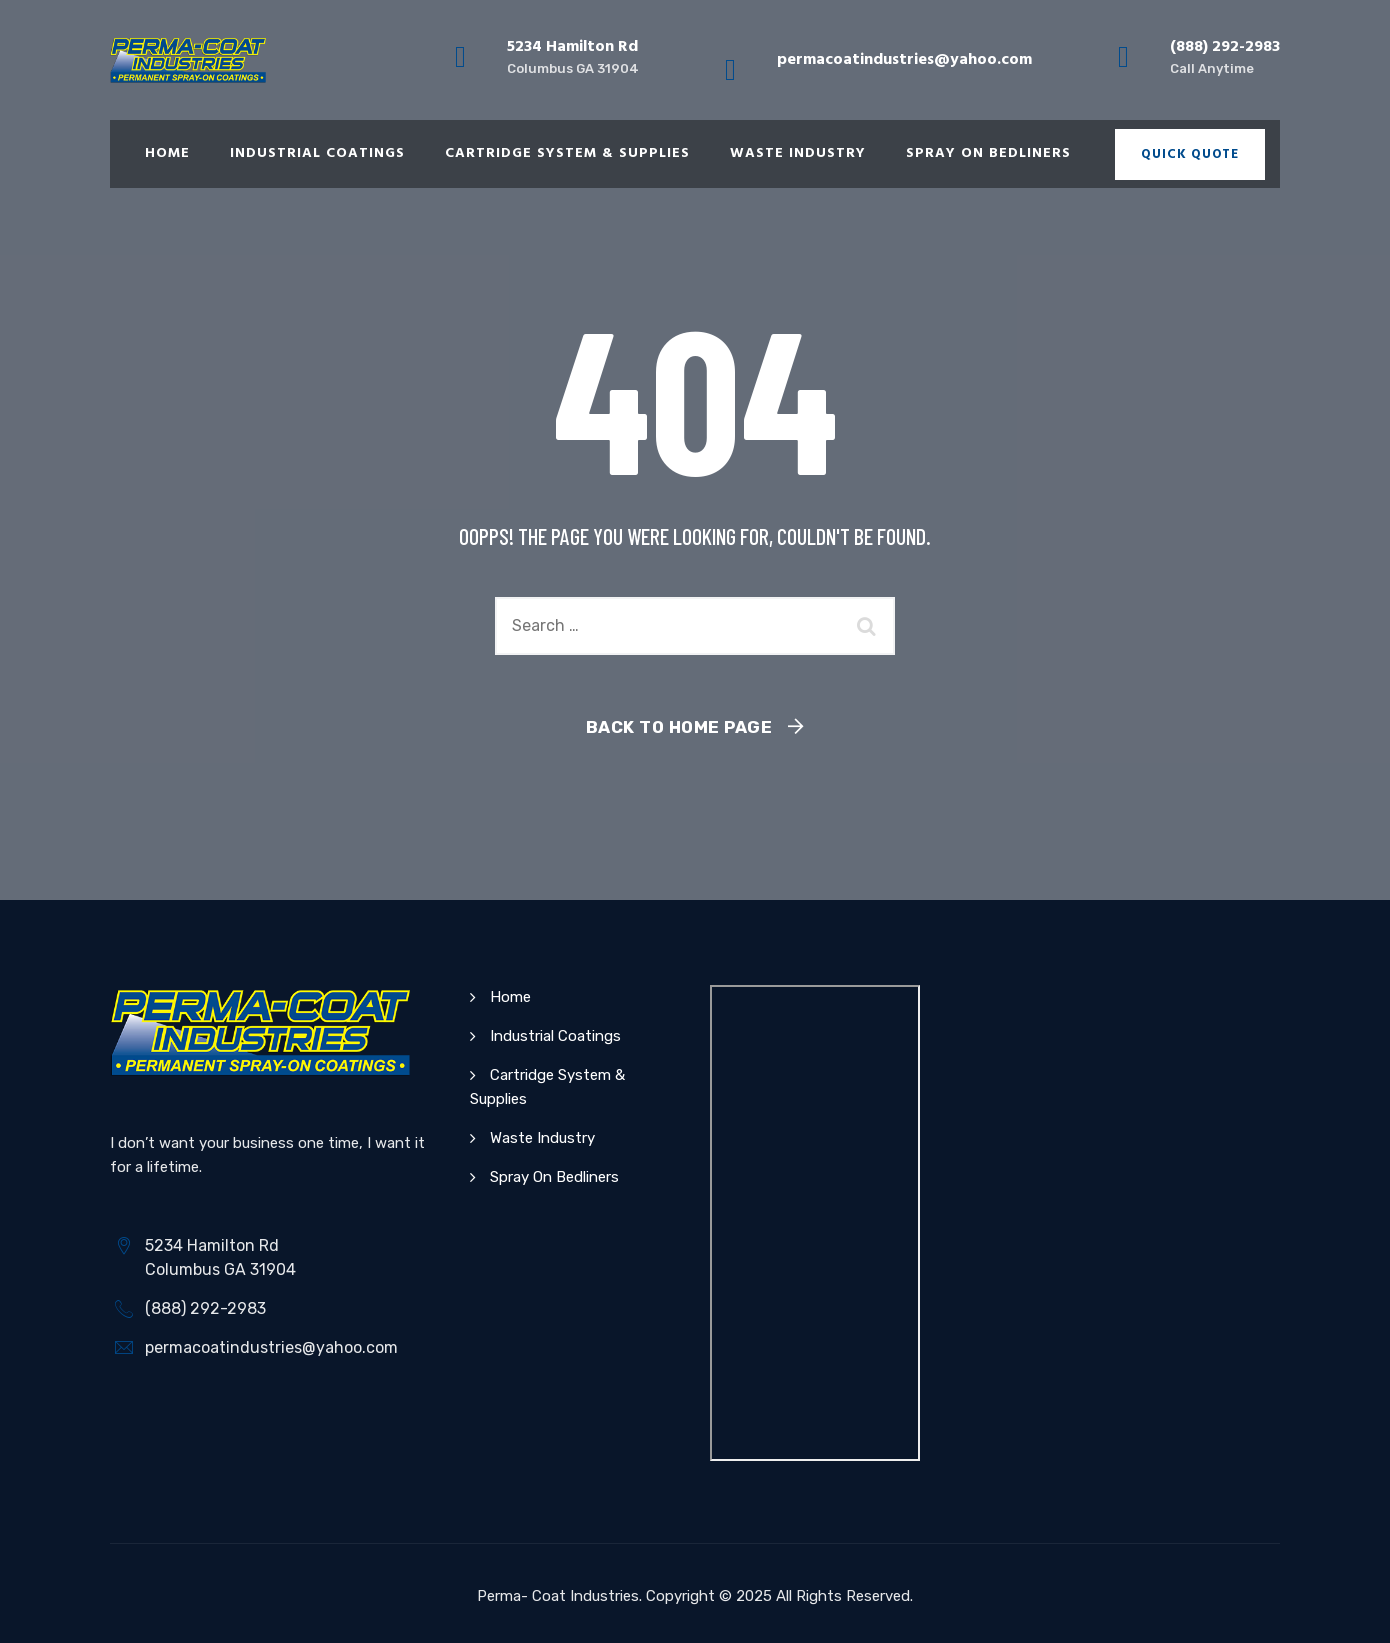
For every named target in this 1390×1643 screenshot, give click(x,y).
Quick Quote (1190, 154)
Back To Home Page (679, 727)
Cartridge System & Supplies (567, 153)
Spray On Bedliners (988, 153)
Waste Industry (798, 153)
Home (167, 153)
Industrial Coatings (317, 153)
